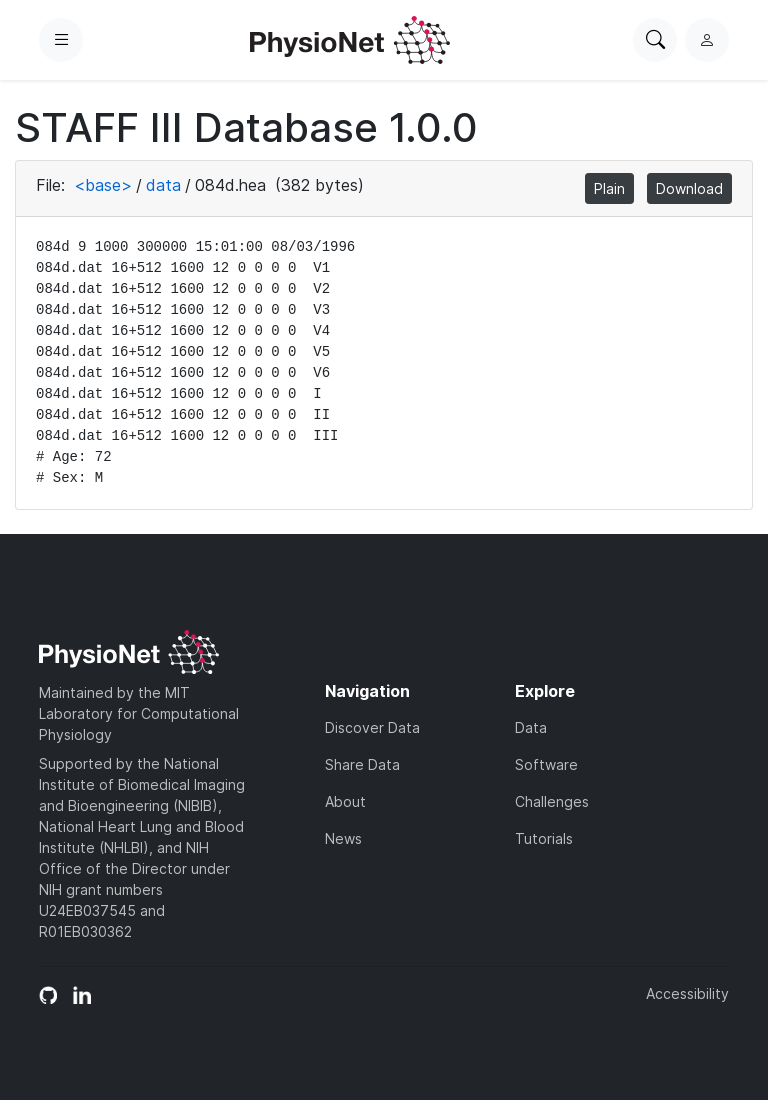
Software (546, 764)
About (345, 801)
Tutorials (544, 838)
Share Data (362, 764)
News (343, 838)
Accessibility (687, 993)
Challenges (552, 801)
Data (531, 727)
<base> (103, 185)
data (163, 185)
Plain (609, 188)
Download (689, 188)
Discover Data (372, 727)
